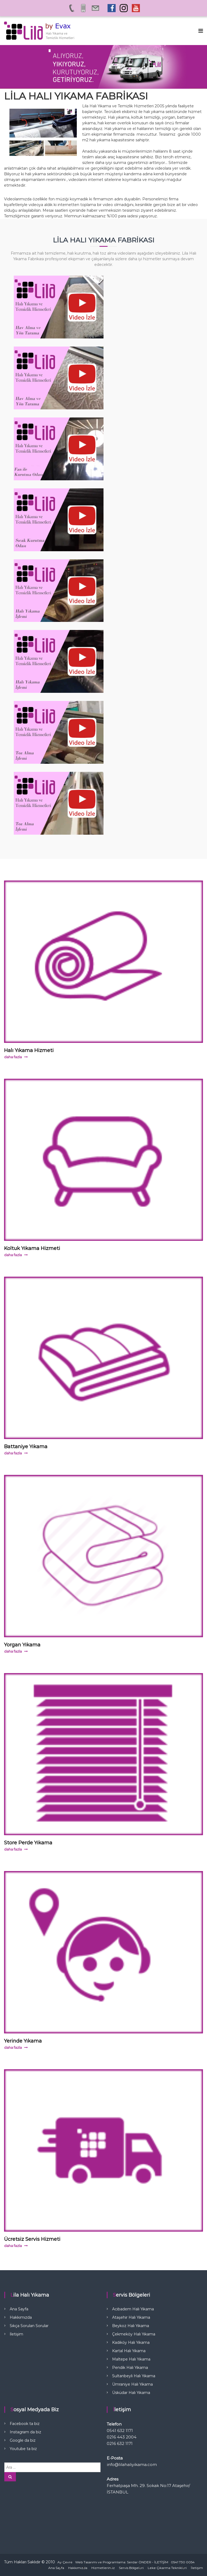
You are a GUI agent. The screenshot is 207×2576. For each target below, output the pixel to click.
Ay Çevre (65, 2562)
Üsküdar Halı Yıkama (131, 2392)
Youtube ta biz (23, 2448)
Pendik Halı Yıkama (130, 2367)
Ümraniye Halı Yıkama (132, 2384)
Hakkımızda (21, 2317)
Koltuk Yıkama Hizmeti (32, 1248)
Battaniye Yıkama (25, 1447)
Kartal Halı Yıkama (129, 2350)
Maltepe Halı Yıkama (131, 2359)
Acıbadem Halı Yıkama (133, 2309)
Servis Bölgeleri (131, 2568)
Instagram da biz (25, 2432)
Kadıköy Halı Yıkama (131, 2342)
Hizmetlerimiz (103, 2568)
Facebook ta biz (25, 2423)
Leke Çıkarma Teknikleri (167, 2568)
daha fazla (13, 1057)
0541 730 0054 (183, 2562)
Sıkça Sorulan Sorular (29, 2325)
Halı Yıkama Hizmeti (29, 1050)
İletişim (16, 2334)
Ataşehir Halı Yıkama (131, 2317)
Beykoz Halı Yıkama (130, 2325)
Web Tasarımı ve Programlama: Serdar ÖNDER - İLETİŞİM (121, 2562)
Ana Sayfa (19, 2309)
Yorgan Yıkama (22, 1645)
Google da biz (23, 2440)
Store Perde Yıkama (28, 1843)
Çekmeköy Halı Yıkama (133, 2334)
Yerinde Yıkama (23, 2041)
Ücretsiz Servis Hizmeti (32, 2239)
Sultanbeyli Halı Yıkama (133, 2375)
